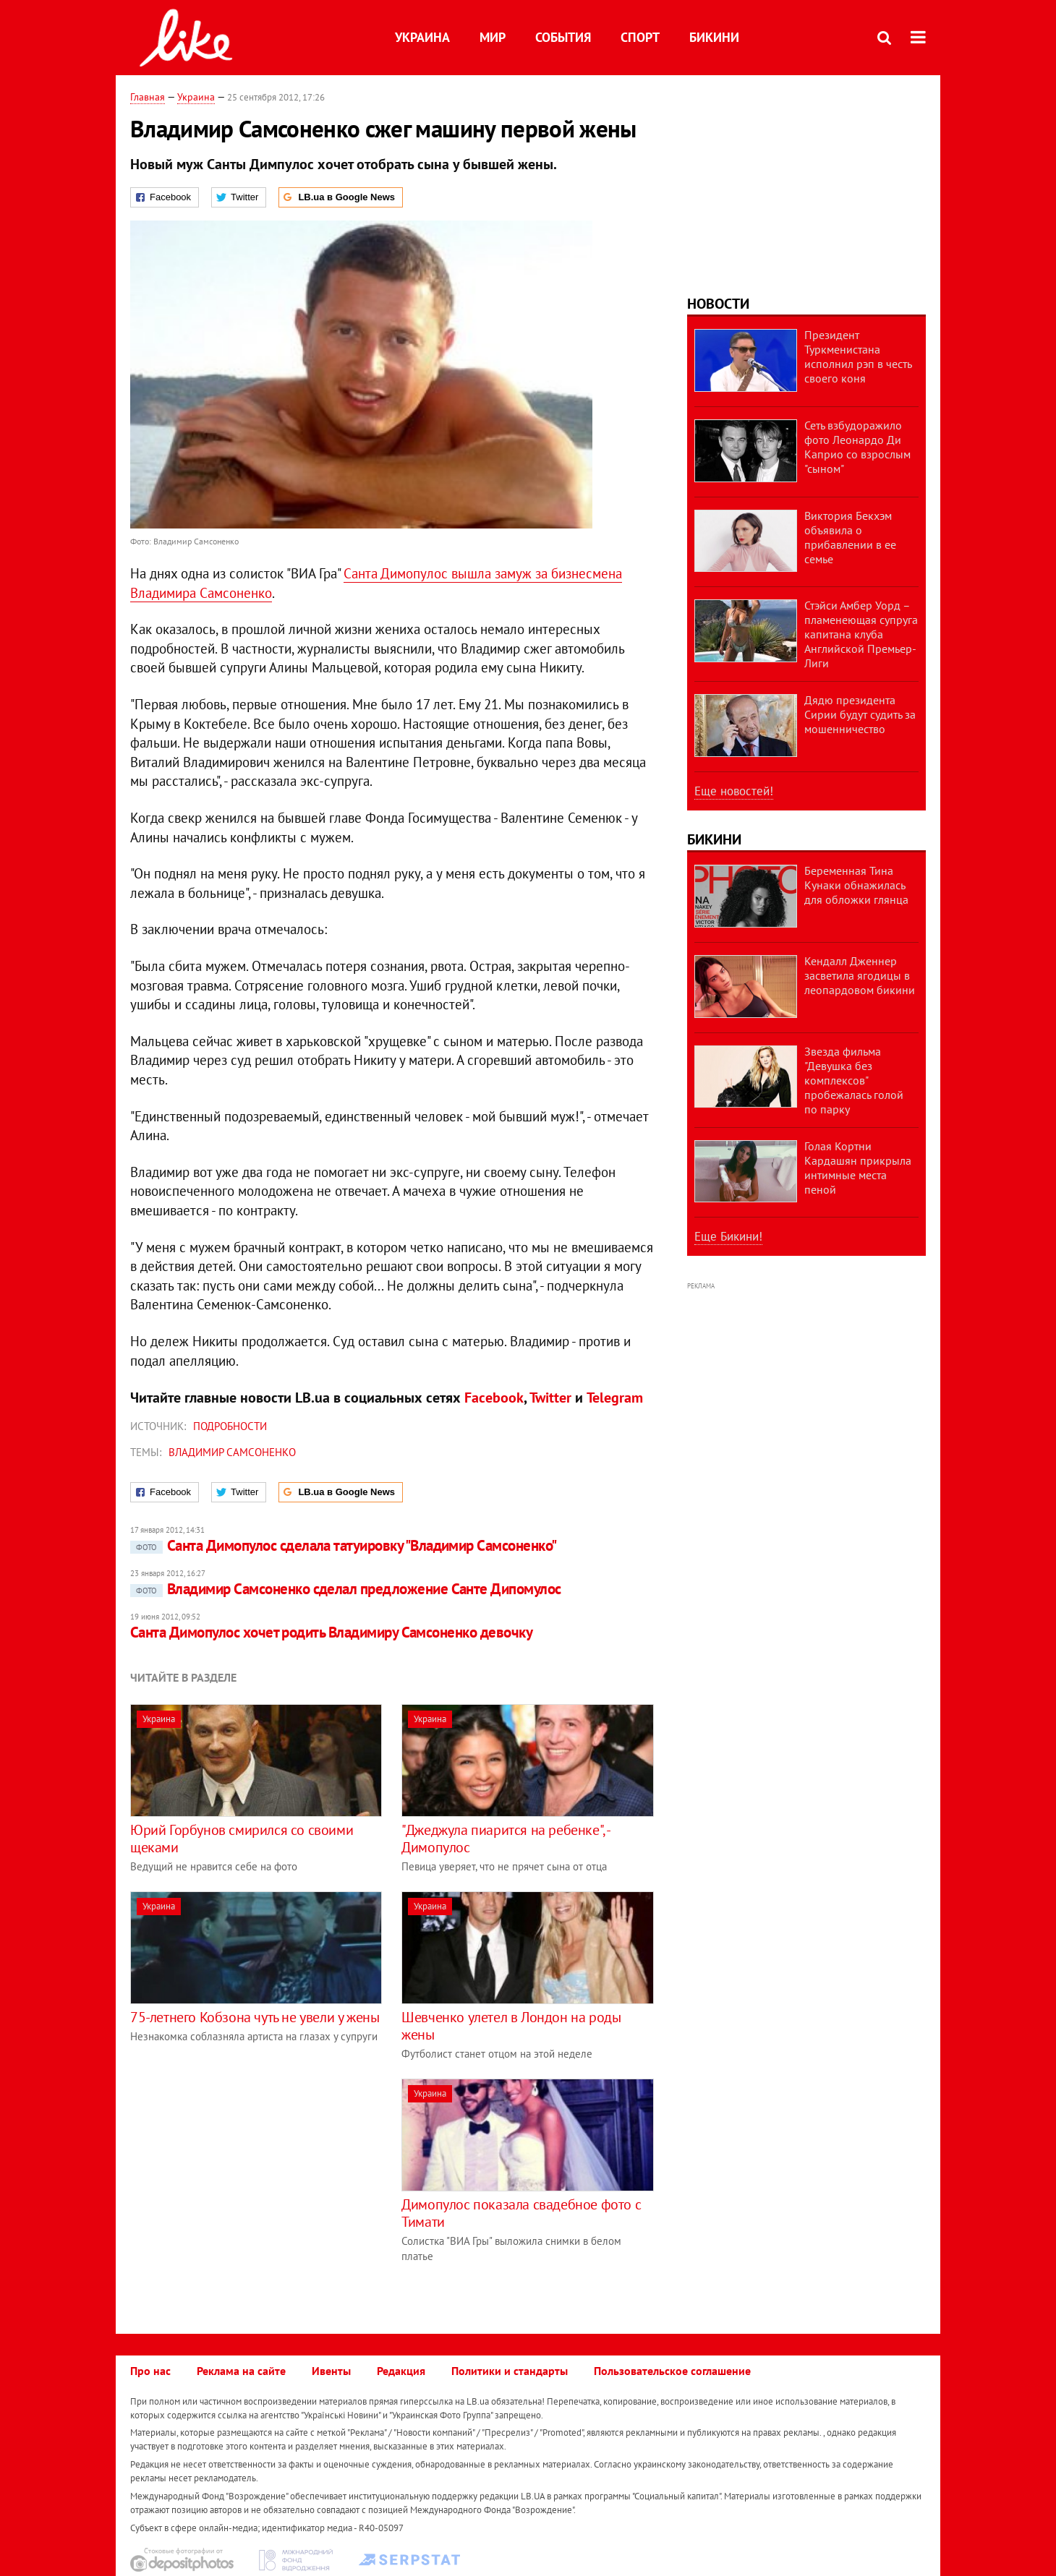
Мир (493, 37)
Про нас (150, 2370)
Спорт (640, 37)
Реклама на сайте (241, 2370)
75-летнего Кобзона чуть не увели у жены (254, 2017)
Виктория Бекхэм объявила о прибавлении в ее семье (850, 537)
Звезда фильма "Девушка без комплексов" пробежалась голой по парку (853, 1080)
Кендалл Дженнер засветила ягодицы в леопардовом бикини (859, 975)
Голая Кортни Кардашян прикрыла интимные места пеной (857, 1168)
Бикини (714, 37)
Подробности (230, 1426)
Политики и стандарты (509, 2370)
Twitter (550, 1397)
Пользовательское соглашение (672, 2370)
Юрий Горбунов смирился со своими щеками (241, 1838)
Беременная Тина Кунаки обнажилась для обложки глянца (856, 885)
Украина (422, 37)
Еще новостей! (733, 791)
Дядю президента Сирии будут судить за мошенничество (860, 714)
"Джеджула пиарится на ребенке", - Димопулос (505, 1838)
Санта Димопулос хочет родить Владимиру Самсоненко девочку (331, 1632)
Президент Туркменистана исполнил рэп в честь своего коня (857, 356)
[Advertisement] (251, 2180)
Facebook (494, 1397)
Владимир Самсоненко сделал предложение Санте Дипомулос (345, 1589)
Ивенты (331, 2370)
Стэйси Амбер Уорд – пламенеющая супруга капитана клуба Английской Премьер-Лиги (861, 634)
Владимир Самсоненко (232, 1452)
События (563, 37)
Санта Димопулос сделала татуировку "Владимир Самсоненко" (343, 1545)
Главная (147, 96)
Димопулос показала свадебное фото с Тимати (521, 2213)
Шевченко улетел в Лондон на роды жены (511, 2026)
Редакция (401, 2370)
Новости (718, 303)
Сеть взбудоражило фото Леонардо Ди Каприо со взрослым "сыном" (857, 447)
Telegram (615, 1397)
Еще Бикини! (728, 1236)
